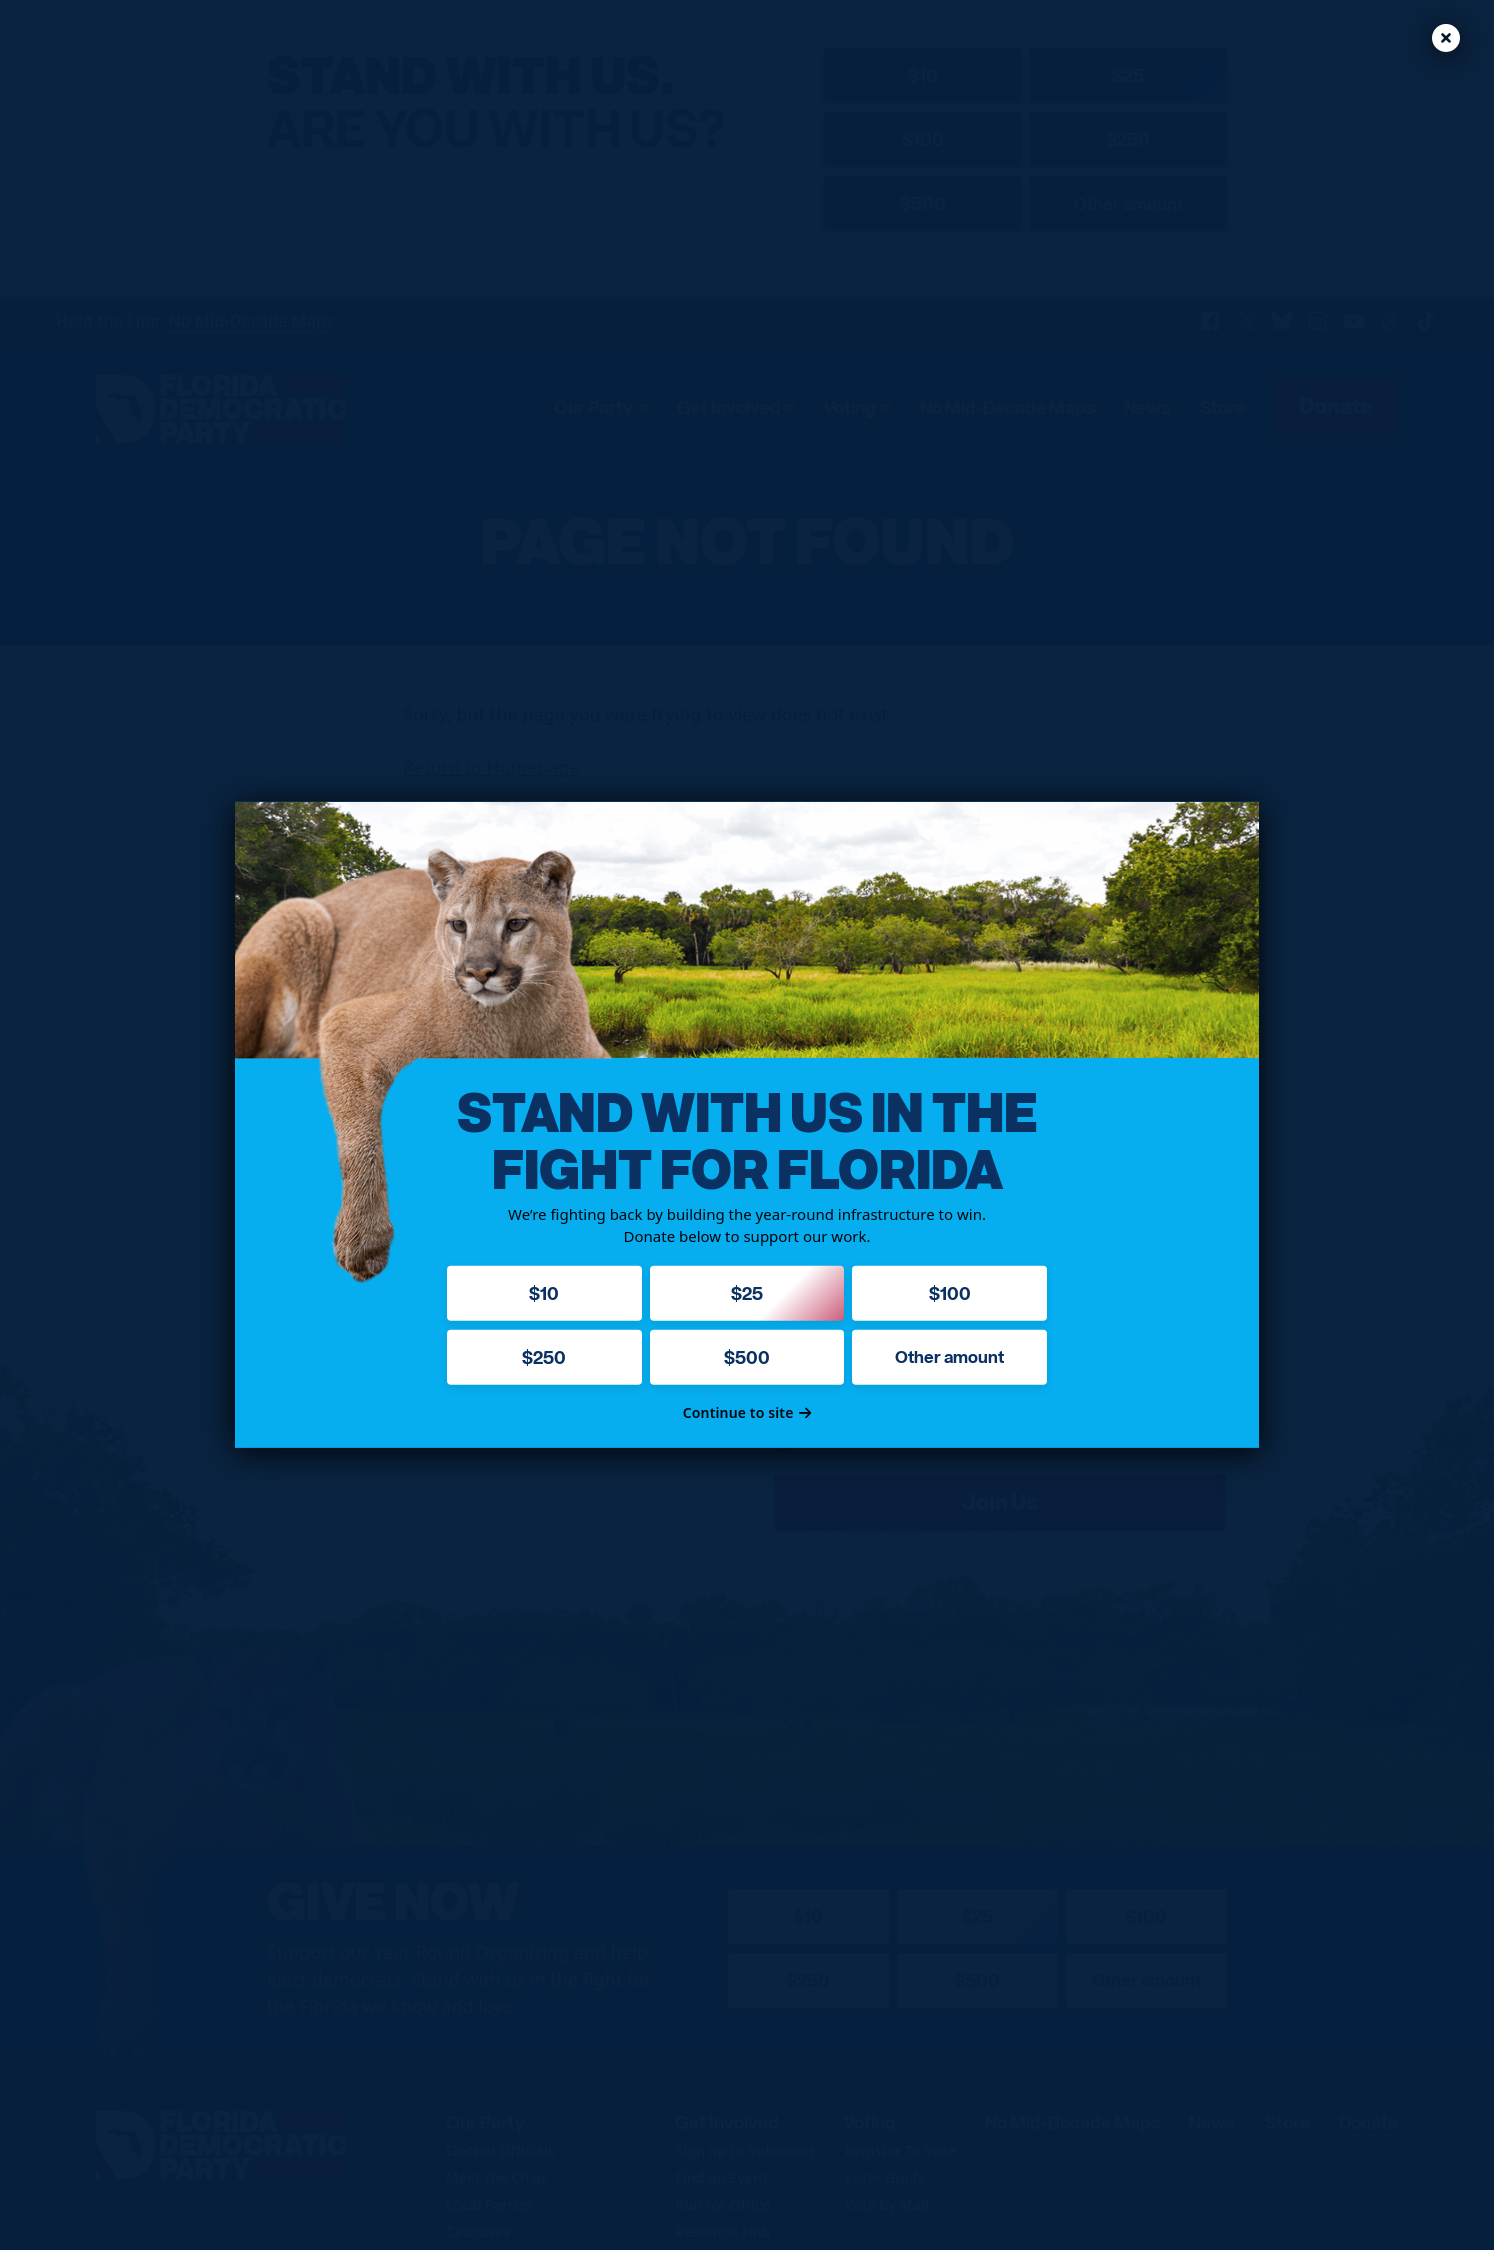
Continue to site (747, 1412)
